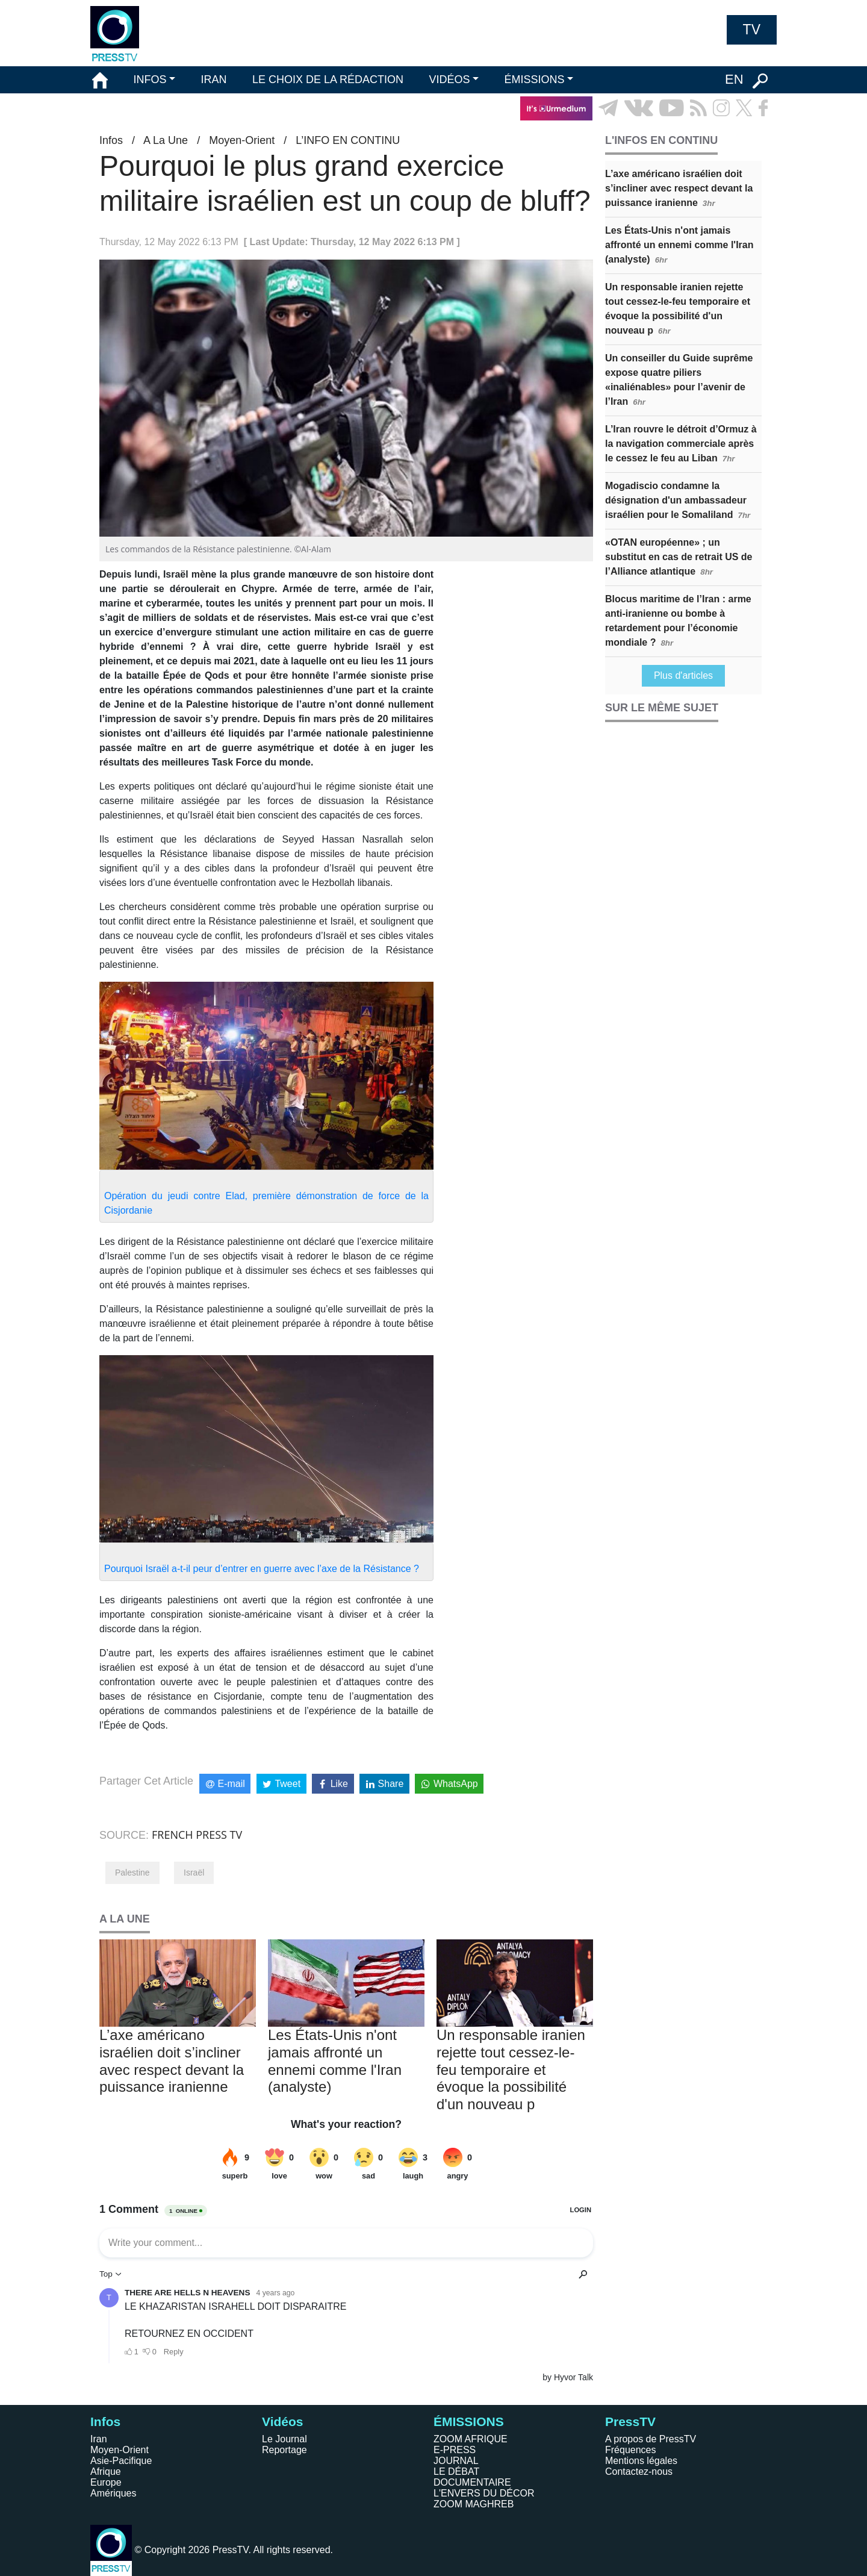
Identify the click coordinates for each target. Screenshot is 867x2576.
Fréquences (630, 2450)
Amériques (113, 2493)
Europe (106, 2482)
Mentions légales (641, 2461)
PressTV (630, 2421)
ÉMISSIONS (535, 79)
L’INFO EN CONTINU (348, 140)
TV (751, 29)
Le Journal (284, 2439)
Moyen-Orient (242, 140)
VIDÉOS (449, 79)
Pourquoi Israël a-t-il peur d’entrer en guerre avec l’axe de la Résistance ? (261, 1569)
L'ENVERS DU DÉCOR (484, 2493)
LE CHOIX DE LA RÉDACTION (327, 79)
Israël (194, 1872)
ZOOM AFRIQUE (471, 2439)
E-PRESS (455, 2450)
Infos (111, 140)
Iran (98, 2439)
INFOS (149, 79)
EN (734, 79)
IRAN (214, 79)
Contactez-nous (639, 2471)
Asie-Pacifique (121, 2461)
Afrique (105, 2471)
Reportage (284, 2450)
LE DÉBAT (456, 2471)
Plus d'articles (683, 675)
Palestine (132, 1872)
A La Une (165, 140)
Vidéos (282, 2421)
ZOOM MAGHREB (474, 2504)
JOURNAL (456, 2461)
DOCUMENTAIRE (472, 2482)
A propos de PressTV (650, 2439)
